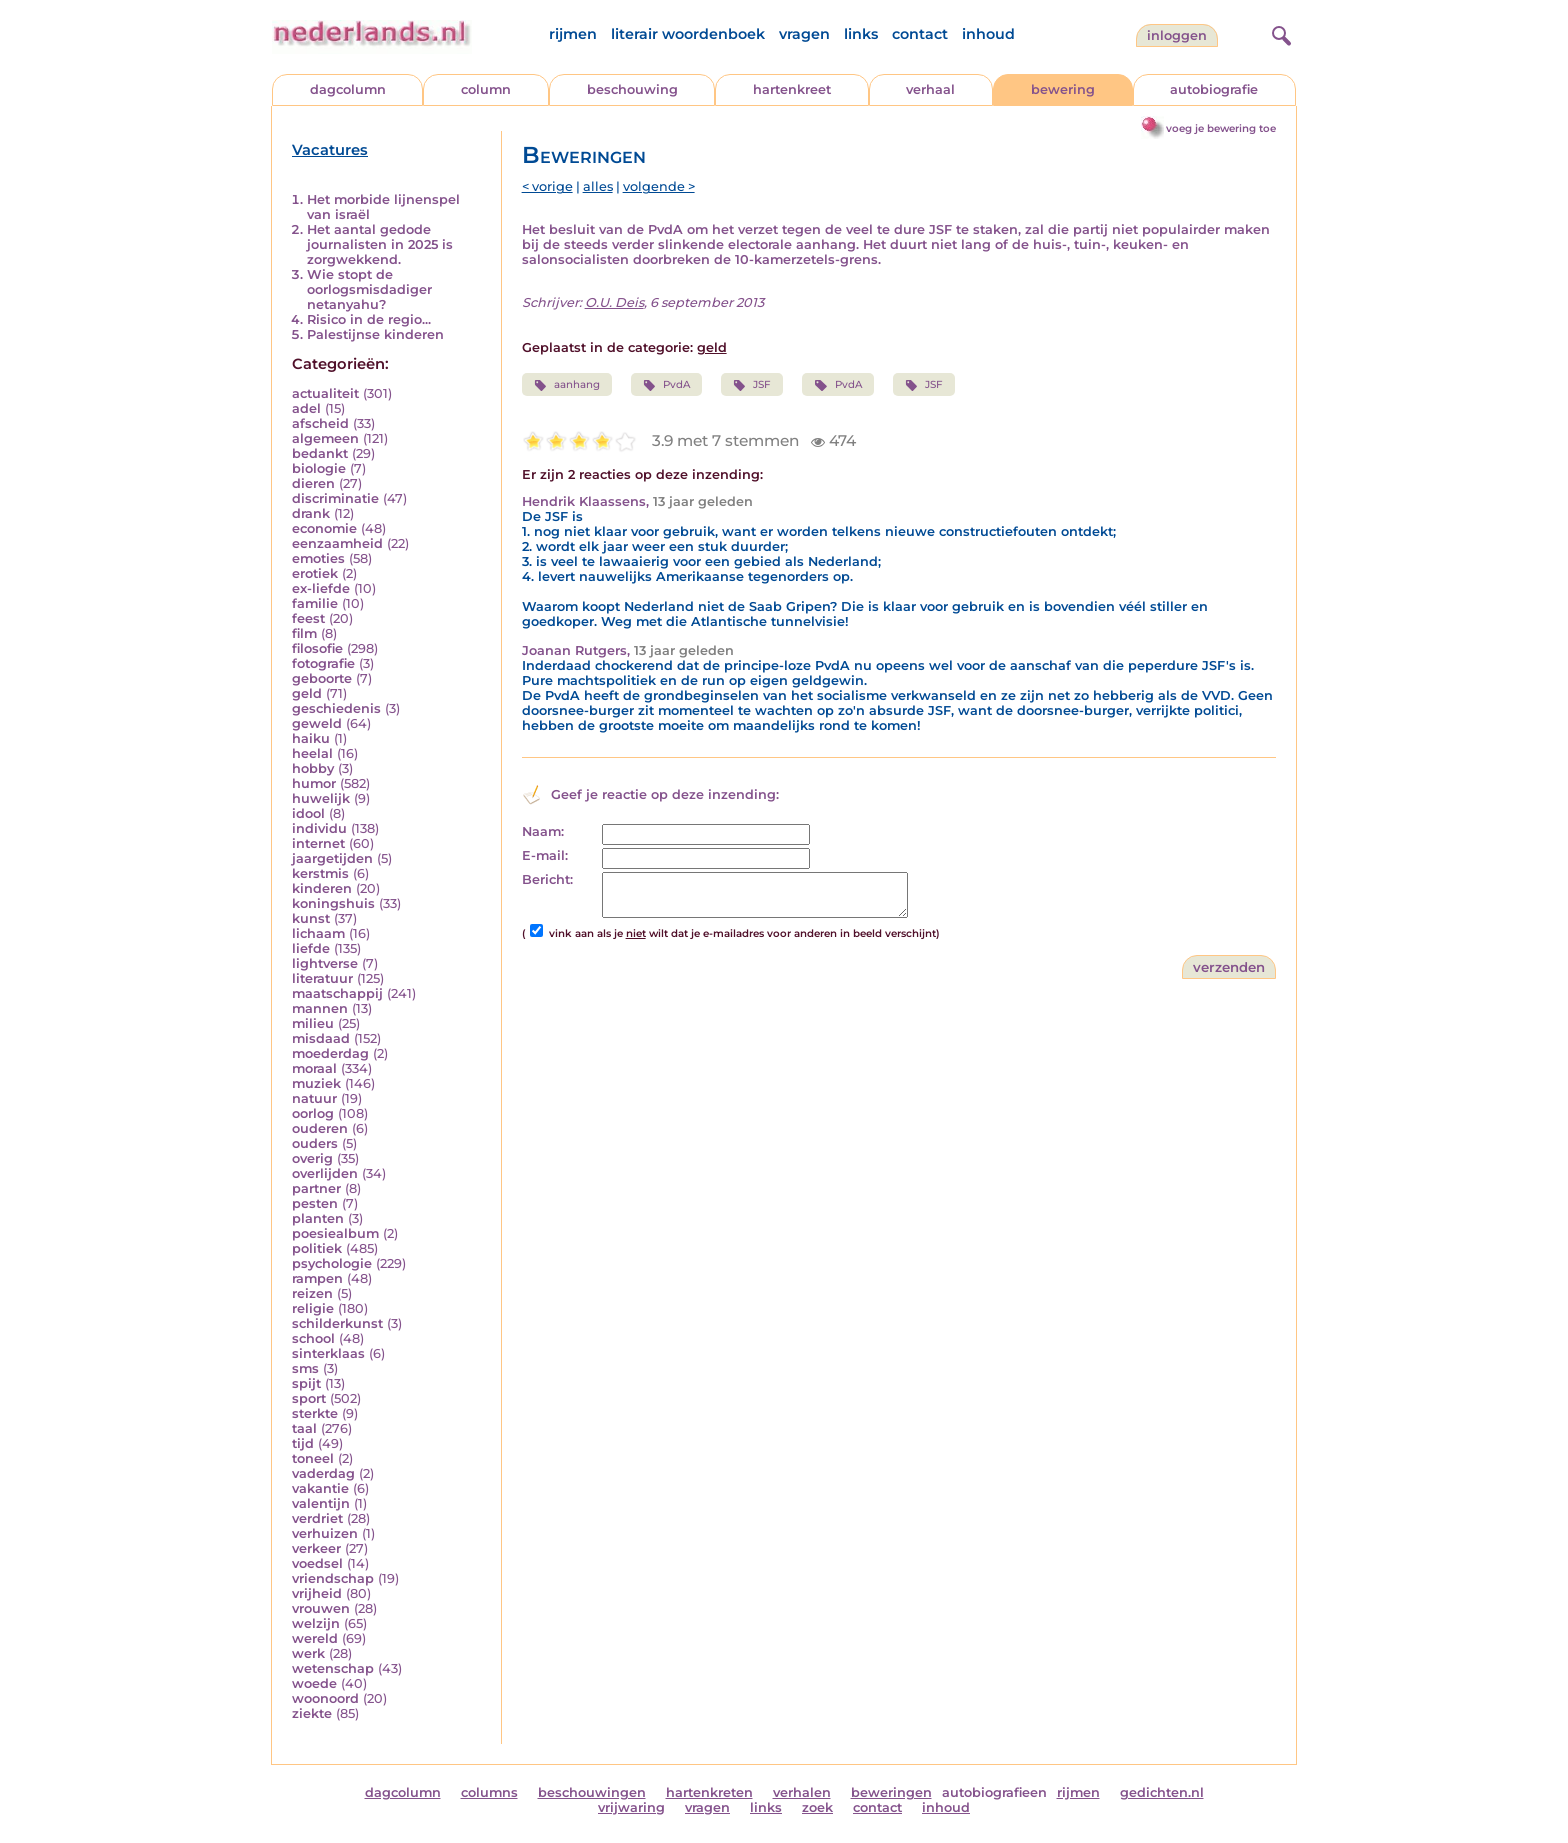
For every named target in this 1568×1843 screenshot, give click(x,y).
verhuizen (325, 1533)
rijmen (573, 34)
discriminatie (335, 498)
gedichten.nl (1162, 1792)
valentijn (321, 1503)
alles (598, 186)
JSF (752, 385)
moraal (314, 1068)
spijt (306, 1383)
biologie (319, 468)
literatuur (322, 978)
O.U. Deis (614, 302)
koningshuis (333, 903)
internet (318, 843)
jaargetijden (332, 858)
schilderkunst (337, 1323)
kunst (311, 918)
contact (920, 34)
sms (305, 1368)
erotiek (315, 573)
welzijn (316, 1623)
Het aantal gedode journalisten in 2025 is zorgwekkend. (380, 244)
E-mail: (545, 855)
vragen (804, 34)
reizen (312, 1293)
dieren (313, 483)
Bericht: (547, 879)
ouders (315, 1143)
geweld (317, 723)
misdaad (321, 1038)
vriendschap (333, 1578)
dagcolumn (348, 89)
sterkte (315, 1413)
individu (319, 828)
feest (308, 618)
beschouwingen (592, 1792)
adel (306, 408)
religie (313, 1308)
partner (316, 1188)
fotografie (323, 663)
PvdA (666, 385)
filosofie (317, 648)
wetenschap (333, 1668)
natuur (314, 1098)
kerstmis (320, 873)
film (304, 633)
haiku (311, 738)
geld (307, 693)
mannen (320, 1008)
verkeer (316, 1548)
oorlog (313, 1113)
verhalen (802, 1792)
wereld (315, 1638)
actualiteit (325, 393)
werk (308, 1653)
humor (314, 783)
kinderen (322, 888)
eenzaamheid (337, 543)
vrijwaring (631, 1807)
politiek (317, 1248)
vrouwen (321, 1608)
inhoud (988, 34)
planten (318, 1218)
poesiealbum (335, 1233)
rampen (317, 1278)
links (861, 34)
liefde (311, 948)
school (313, 1338)
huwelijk (321, 798)
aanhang (567, 385)
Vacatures (330, 150)
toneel (313, 1458)
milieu (313, 1023)
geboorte (322, 678)
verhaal (930, 89)
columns (489, 1792)
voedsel (317, 1563)
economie (324, 528)
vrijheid (317, 1593)
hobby (313, 768)
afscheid (320, 423)
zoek (817, 1807)
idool (308, 813)
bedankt (320, 453)
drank (311, 513)
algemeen (325, 438)
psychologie (332, 1263)
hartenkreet (792, 89)
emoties (318, 558)
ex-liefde (321, 588)
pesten (315, 1203)
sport (309, 1398)
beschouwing (632, 89)
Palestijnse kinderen (375, 334)
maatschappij (337, 993)
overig (312, 1158)
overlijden (325, 1173)
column (486, 89)
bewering (1063, 89)
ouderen (320, 1128)
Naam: (543, 831)
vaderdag (323, 1473)
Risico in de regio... (369, 319)
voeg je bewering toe (1221, 128)
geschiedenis (336, 708)
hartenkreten (709, 1792)
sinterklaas (328, 1353)
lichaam (318, 933)
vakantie (320, 1488)
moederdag (330, 1053)
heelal (312, 753)
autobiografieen (994, 1792)
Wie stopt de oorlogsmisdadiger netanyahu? (369, 289)
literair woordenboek (688, 34)
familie (315, 603)
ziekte (312, 1713)
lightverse (325, 963)
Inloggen (1177, 35)
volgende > (659, 186)
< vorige (547, 186)
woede (314, 1683)
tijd (303, 1443)
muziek (316, 1083)
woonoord (325, 1698)
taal (304, 1428)
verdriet (317, 1518)
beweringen (891, 1792)
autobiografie (1214, 89)
